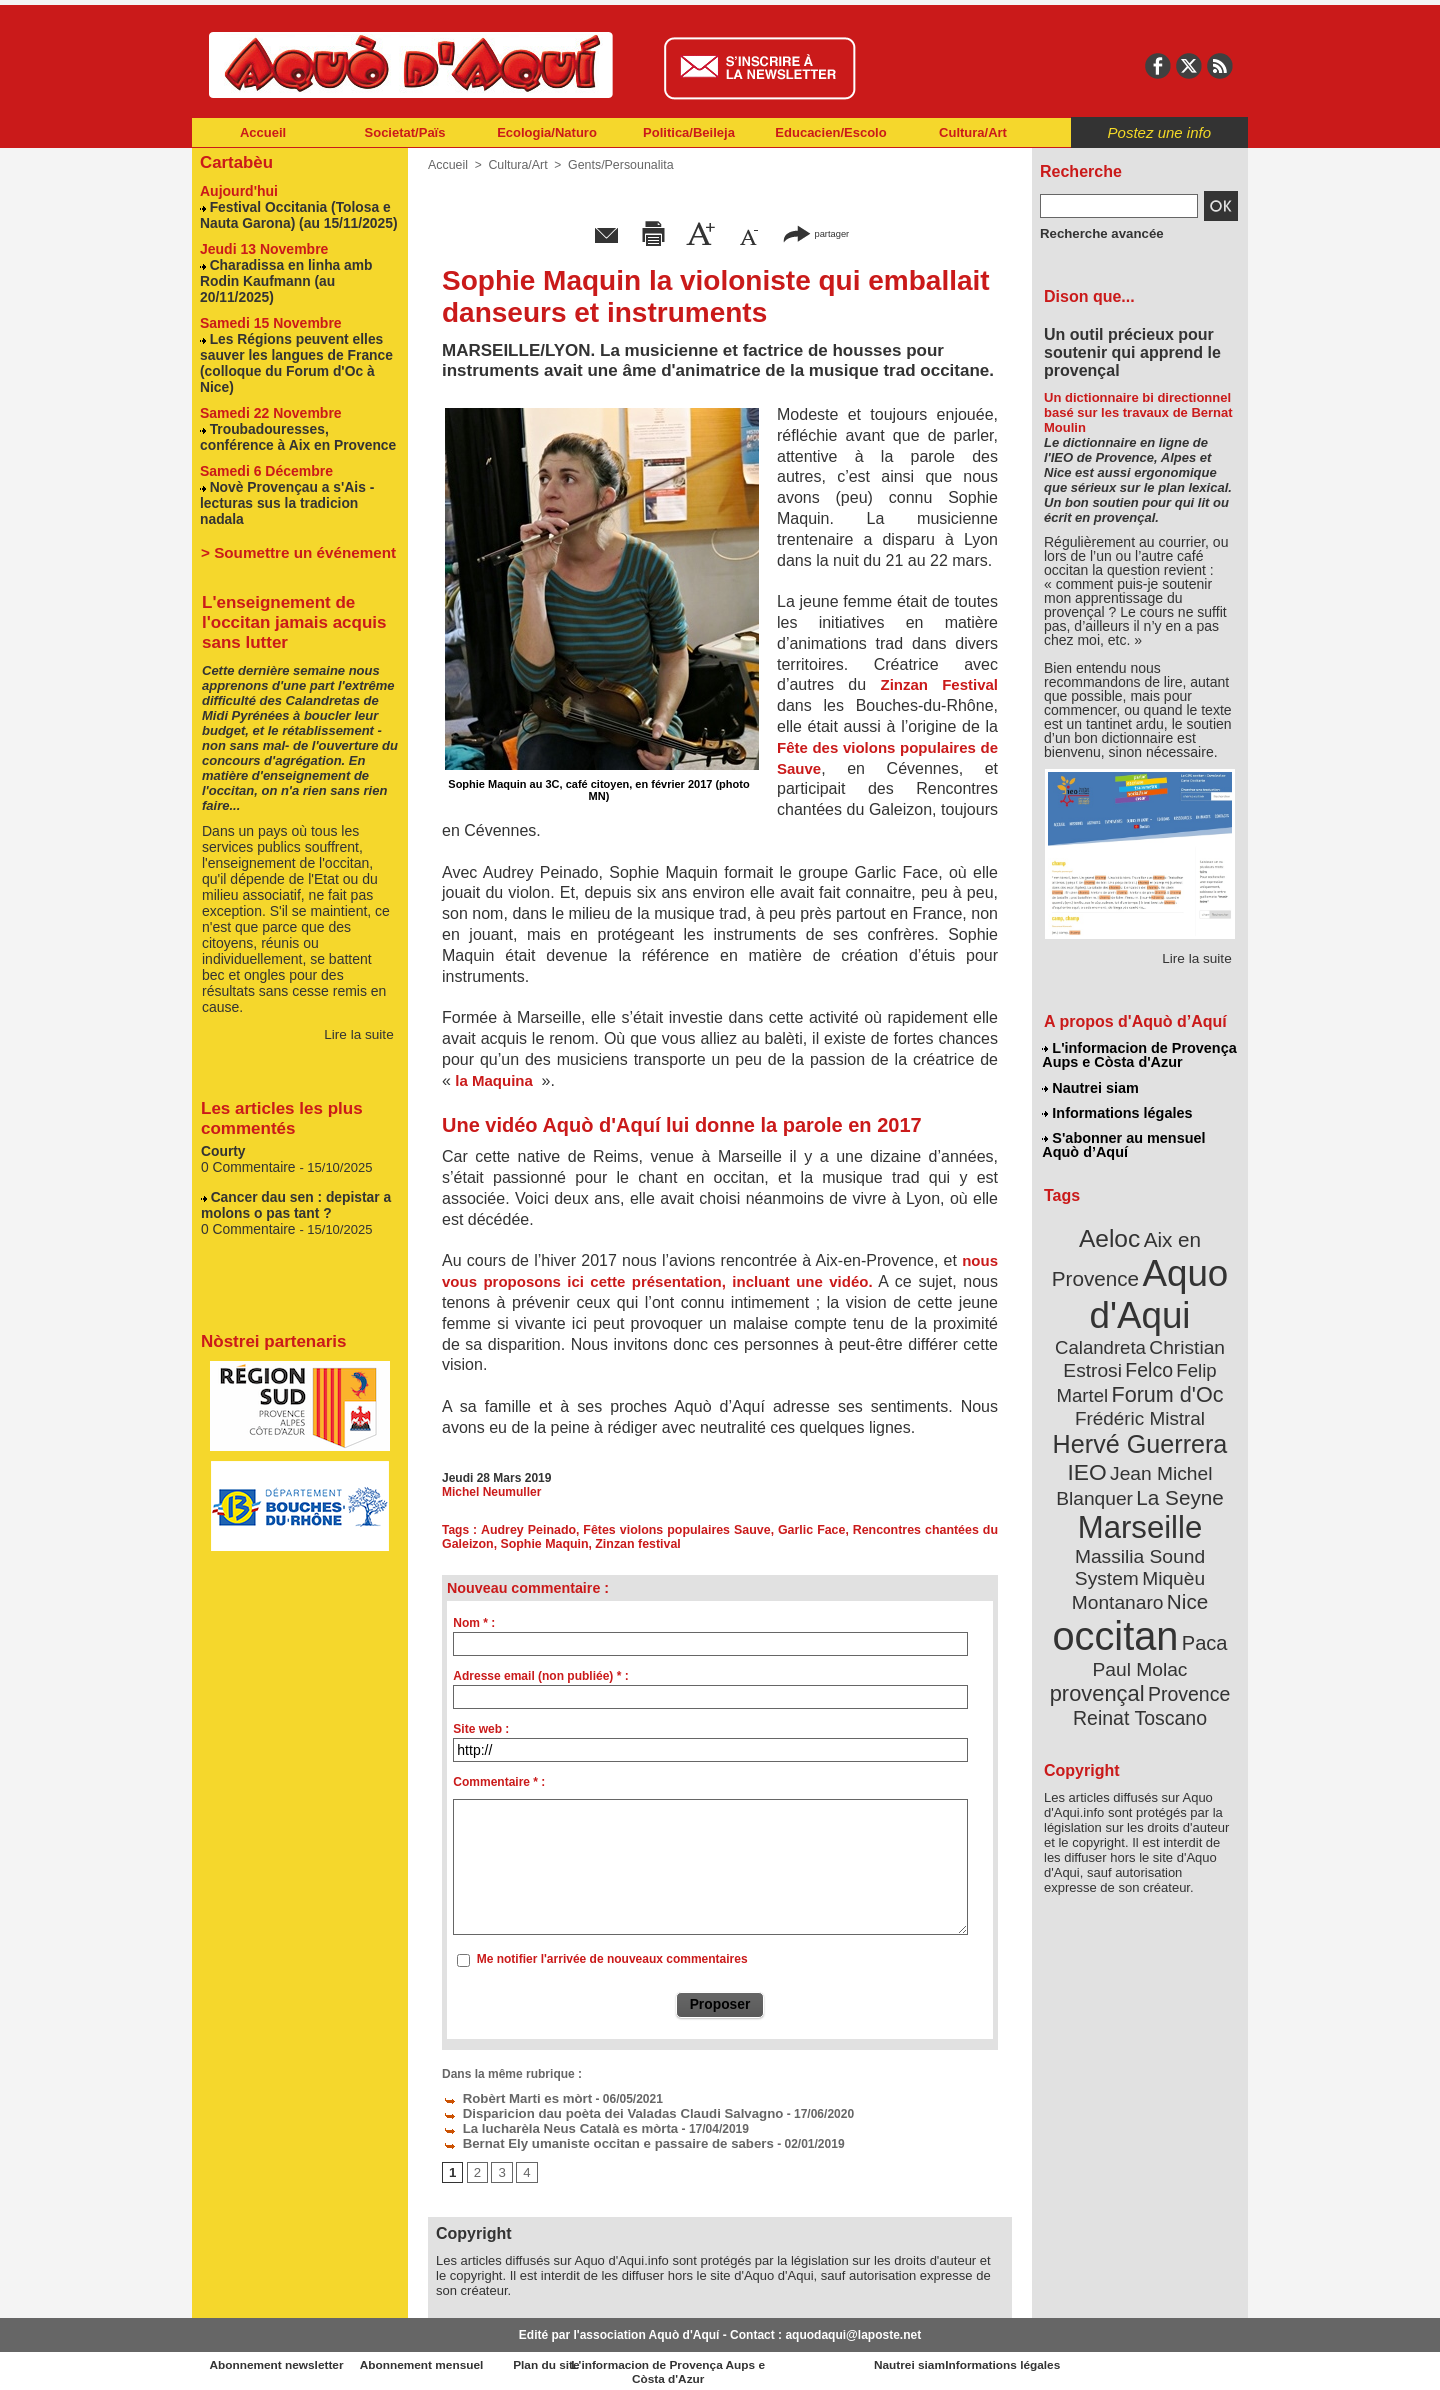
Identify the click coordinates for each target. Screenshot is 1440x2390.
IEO (1092, 1427)
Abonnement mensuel (456, 2360)
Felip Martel (1110, 1355)
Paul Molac (1095, 1592)
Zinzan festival (632, 1544)
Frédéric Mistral (1162, 1378)
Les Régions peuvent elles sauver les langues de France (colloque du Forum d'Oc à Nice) (300, 346)
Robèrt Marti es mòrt (511, 2097)
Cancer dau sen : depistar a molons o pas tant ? (290, 1157)
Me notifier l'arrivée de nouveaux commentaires (612, 1959)
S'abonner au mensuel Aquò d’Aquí (1123, 1141)
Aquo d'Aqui (1135, 1283)
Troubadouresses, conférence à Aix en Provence (297, 410)
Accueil (263, 132)
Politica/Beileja (689, 132)
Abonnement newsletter (280, 2360)
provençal (1185, 1591)
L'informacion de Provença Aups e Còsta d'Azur (1138, 1055)
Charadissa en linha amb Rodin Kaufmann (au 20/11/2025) (281, 275)
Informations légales (1117, 1110)
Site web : (481, 1729)
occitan (1118, 1558)
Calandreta (1187, 1308)
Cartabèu (234, 161)
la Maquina (496, 1080)
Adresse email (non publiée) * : (540, 1676)
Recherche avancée (1096, 233)
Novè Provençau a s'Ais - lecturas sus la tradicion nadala (297, 466)
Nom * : (474, 1623)
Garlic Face (812, 1530)
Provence (1113, 1613)
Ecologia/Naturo (547, 132)
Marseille (1107, 1478)
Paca (1198, 1565)
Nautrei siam (1091, 1086)
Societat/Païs (405, 132)
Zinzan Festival (939, 684)
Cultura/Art (973, 132)
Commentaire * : (499, 1782)
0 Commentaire (247, 1120)
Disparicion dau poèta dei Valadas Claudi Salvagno (597, 2111)
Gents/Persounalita (616, 165)
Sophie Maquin (541, 1544)
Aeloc (1112, 1232)
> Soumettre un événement (290, 506)
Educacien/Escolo (830, 132)
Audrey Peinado (529, 1530)
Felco (1204, 1332)
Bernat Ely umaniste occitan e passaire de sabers (593, 2139)
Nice (1182, 1526)
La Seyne (1176, 1450)
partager (816, 232)
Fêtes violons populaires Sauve (677, 1530)
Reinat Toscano (1155, 1623)
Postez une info (1159, 132)
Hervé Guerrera (1140, 1402)
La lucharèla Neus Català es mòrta (550, 2125)
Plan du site (632, 2360)
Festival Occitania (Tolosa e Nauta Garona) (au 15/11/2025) (293, 212)
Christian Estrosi (1116, 1332)
